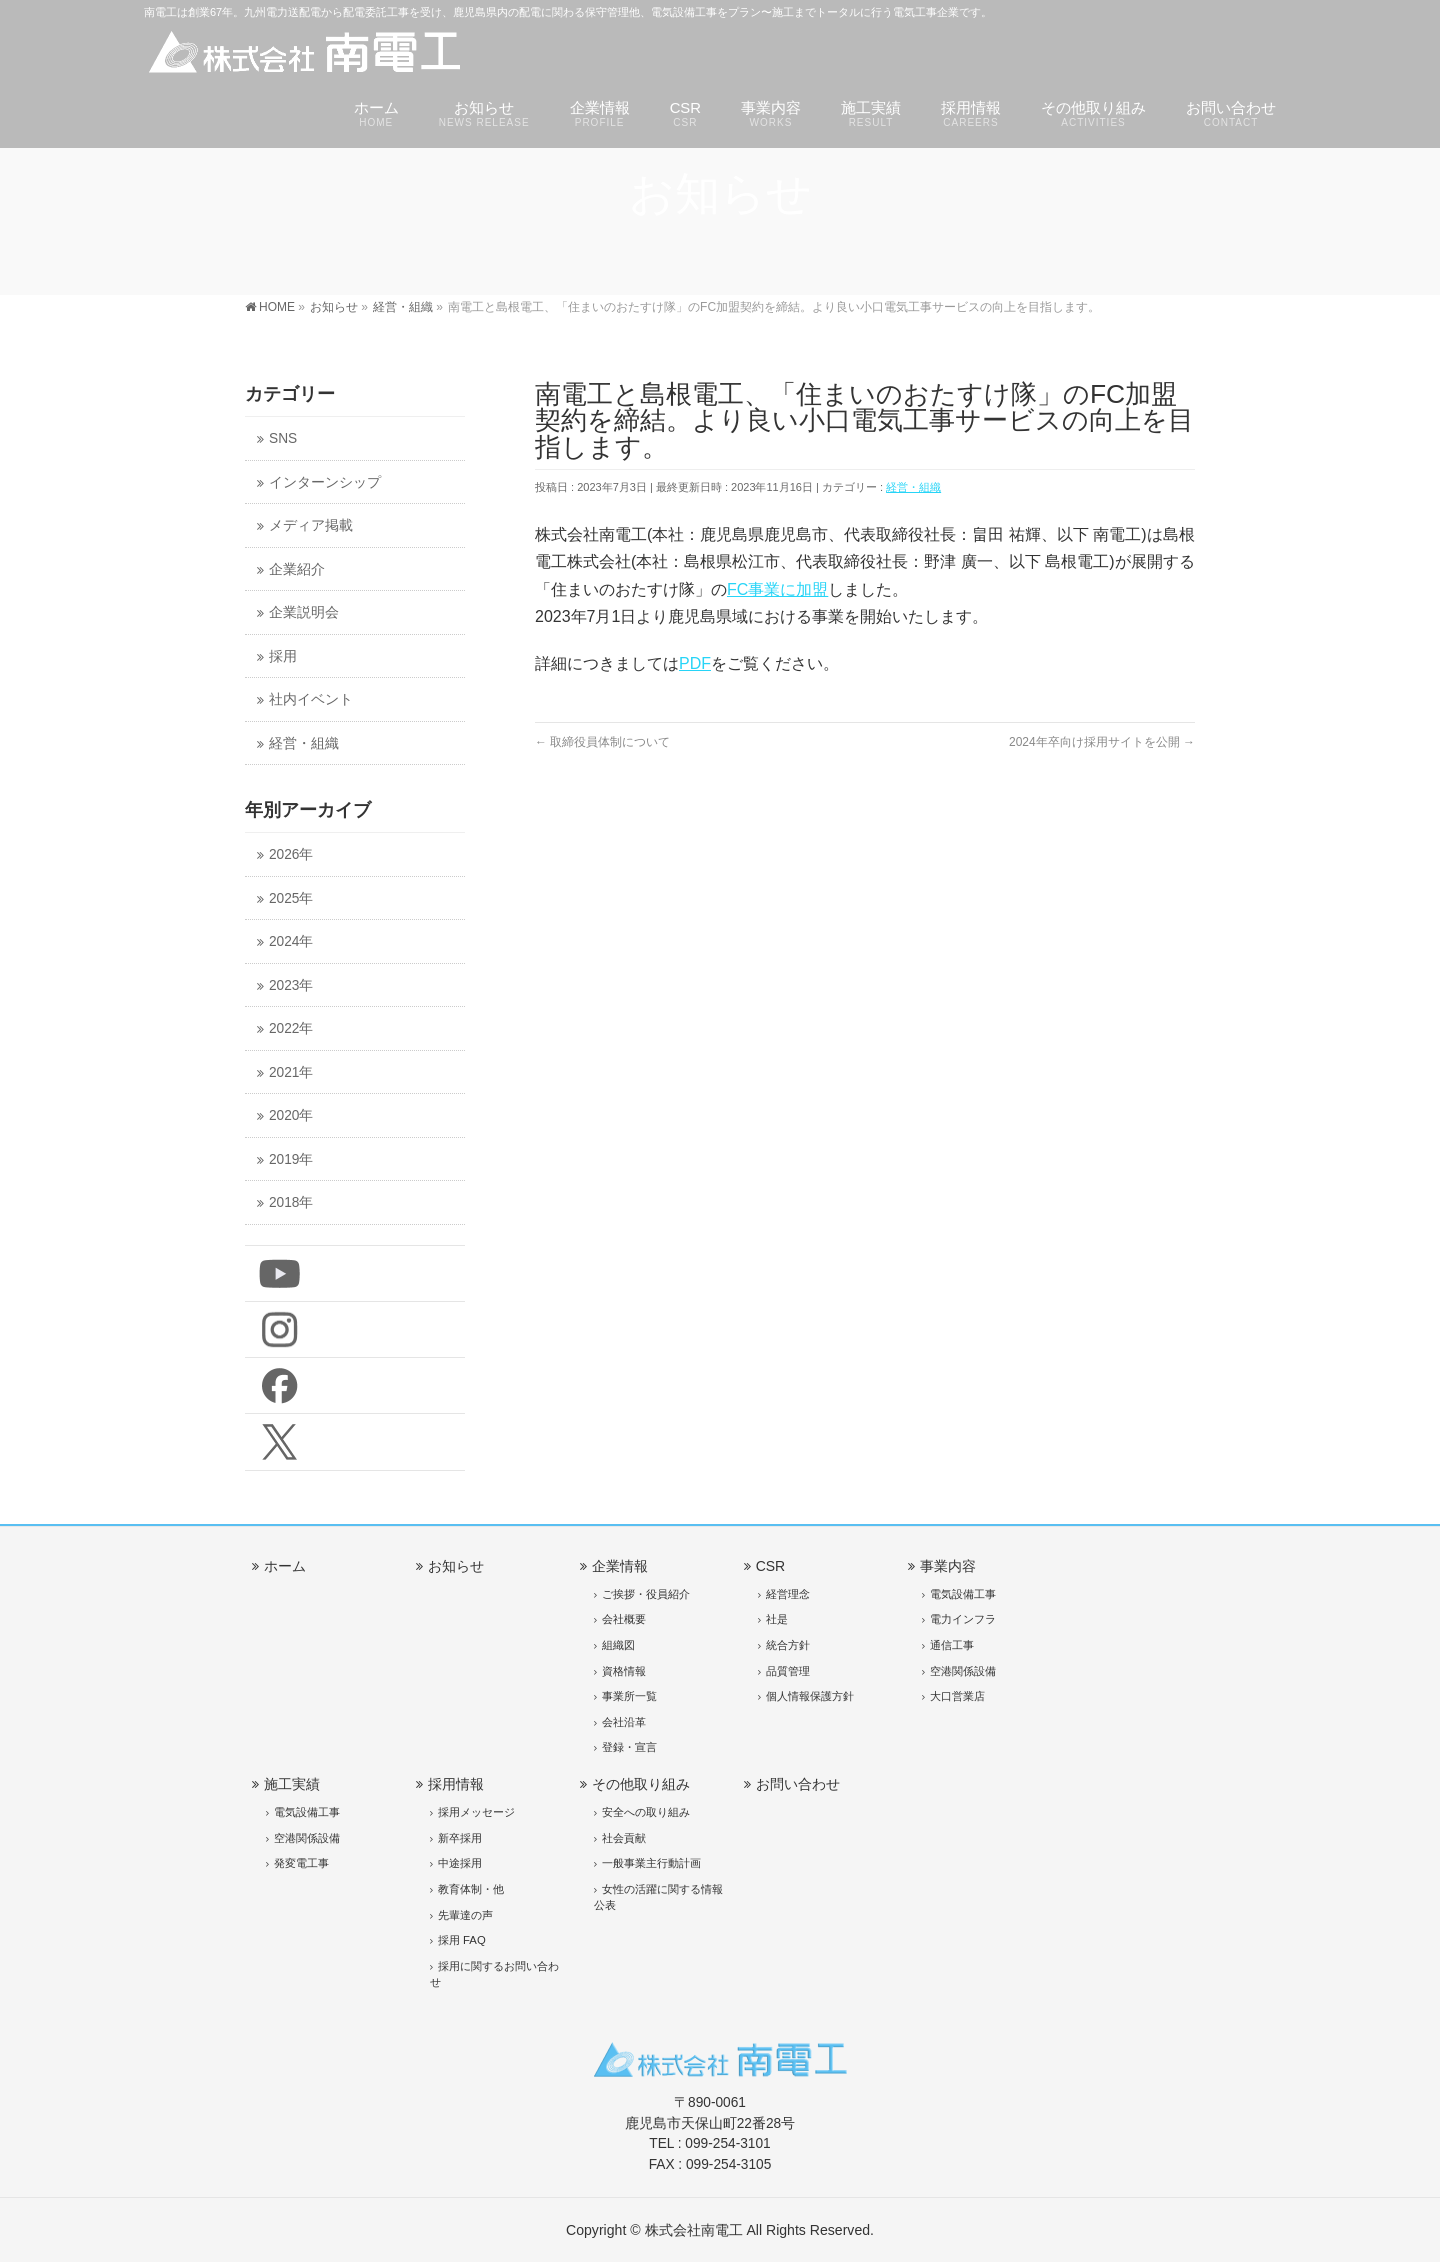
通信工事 (952, 1645)
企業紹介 (297, 569)
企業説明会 (304, 612)
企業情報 (620, 1566)
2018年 (291, 1202)
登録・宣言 (629, 1747)
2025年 (291, 898)
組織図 (618, 1645)
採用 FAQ (462, 1940)
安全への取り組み (646, 1812)
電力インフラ (963, 1619)
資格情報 (624, 1671)
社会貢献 (624, 1838)
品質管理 (788, 1671)
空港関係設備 (963, 1671)
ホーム (285, 1566)
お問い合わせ (798, 1784)
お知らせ (456, 1566)
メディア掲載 (311, 525)
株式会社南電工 (694, 2230)
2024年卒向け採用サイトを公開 (1102, 742)
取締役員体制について (602, 742)
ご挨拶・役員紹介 (646, 1594)
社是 (777, 1619)
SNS (283, 438)
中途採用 (460, 1863)
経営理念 (788, 1594)
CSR (771, 1566)
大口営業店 (957, 1696)
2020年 (291, 1115)
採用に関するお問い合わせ (494, 1974)
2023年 (291, 985)
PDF (695, 663)
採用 (283, 656)
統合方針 (788, 1645)
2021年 (291, 1072)
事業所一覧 (629, 1696)
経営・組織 (913, 487)
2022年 (291, 1028)
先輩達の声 (465, 1915)
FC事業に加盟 (777, 589)
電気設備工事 (963, 1594)
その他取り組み (641, 1784)
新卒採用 (460, 1838)
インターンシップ (325, 482)
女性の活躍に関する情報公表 (658, 1897)
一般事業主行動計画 (651, 1863)
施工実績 (292, 1784)
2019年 (291, 1159)
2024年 (291, 941)
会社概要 (624, 1619)
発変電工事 (301, 1863)
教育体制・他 (471, 1889)
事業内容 (948, 1566)
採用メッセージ (476, 1812)
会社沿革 (624, 1722)
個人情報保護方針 (810, 1696)
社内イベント (311, 699)
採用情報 (456, 1784)
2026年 (291, 854)
